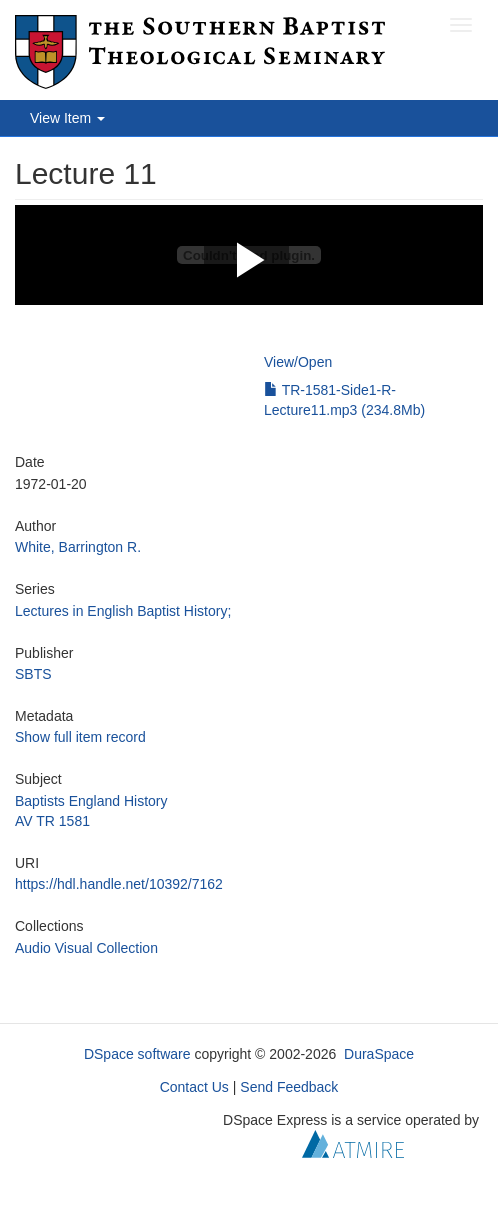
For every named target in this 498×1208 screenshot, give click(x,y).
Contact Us (194, 1087)
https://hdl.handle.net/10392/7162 (119, 884)
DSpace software (137, 1054)
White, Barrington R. (78, 547)
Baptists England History (91, 801)
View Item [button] (67, 118)
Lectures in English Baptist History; (123, 611)
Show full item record (80, 737)
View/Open (298, 362)
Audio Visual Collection (86, 948)
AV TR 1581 (52, 821)
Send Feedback (289, 1087)
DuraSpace (379, 1054)
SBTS (33, 674)
